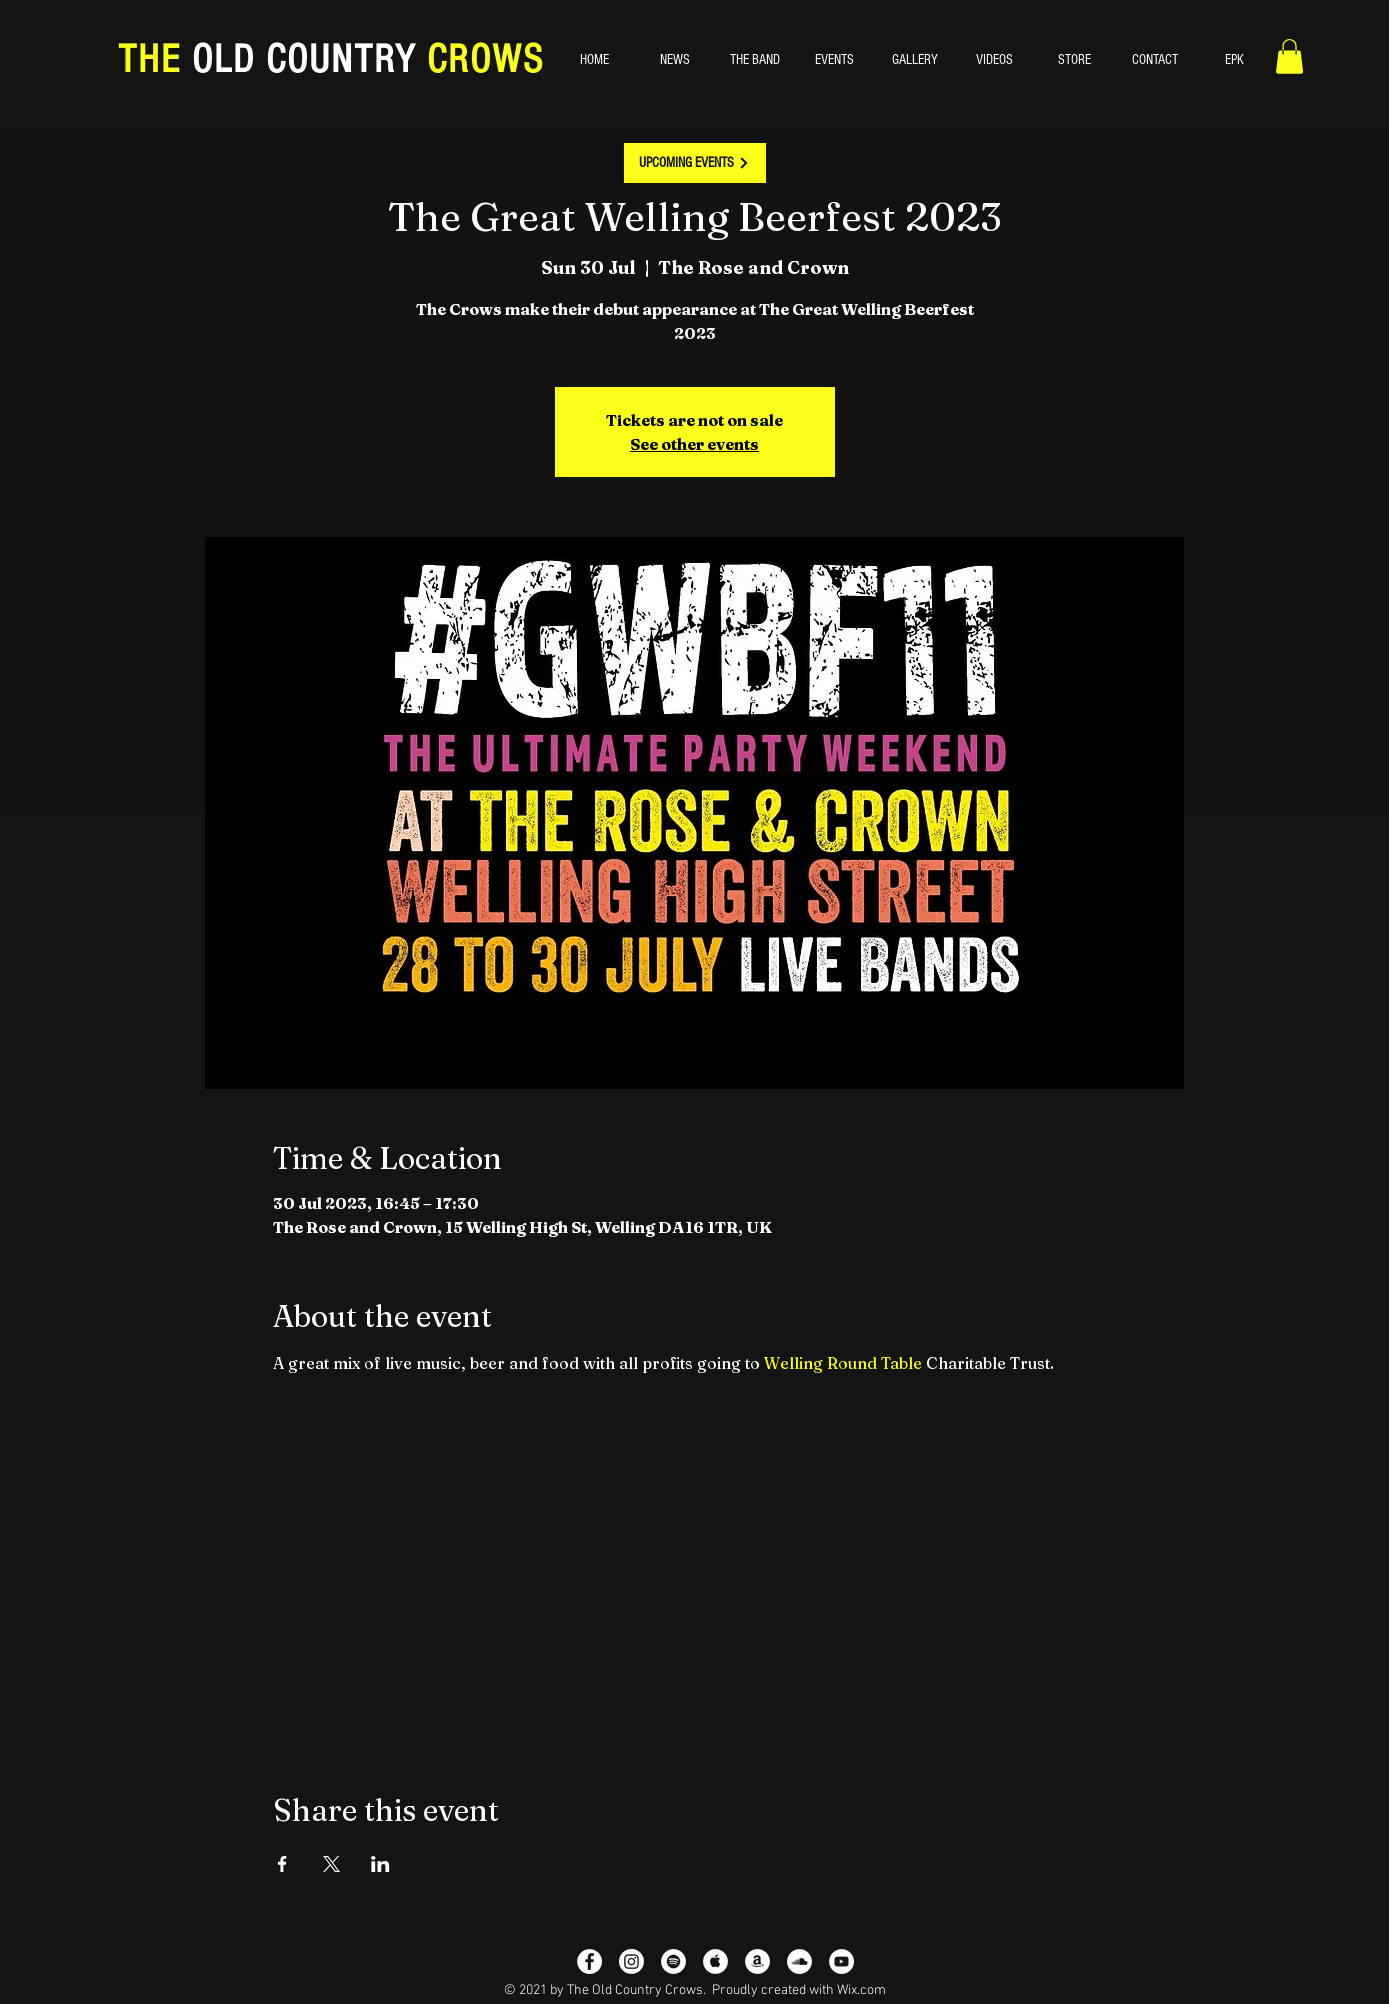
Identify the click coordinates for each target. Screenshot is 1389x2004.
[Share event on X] (331, 1864)
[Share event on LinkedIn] (380, 1864)
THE (155, 59)
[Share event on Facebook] (282, 1864)
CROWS (480, 59)
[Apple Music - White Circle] (715, 1961)
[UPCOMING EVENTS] (695, 163)
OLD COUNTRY (304, 59)
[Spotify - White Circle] (673, 1961)
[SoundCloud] (799, 1961)
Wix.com (861, 1990)
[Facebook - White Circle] (589, 1961)
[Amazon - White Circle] (757, 1961)
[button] (1289, 56)
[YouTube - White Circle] (841, 1961)
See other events (694, 444)
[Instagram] (631, 1961)
